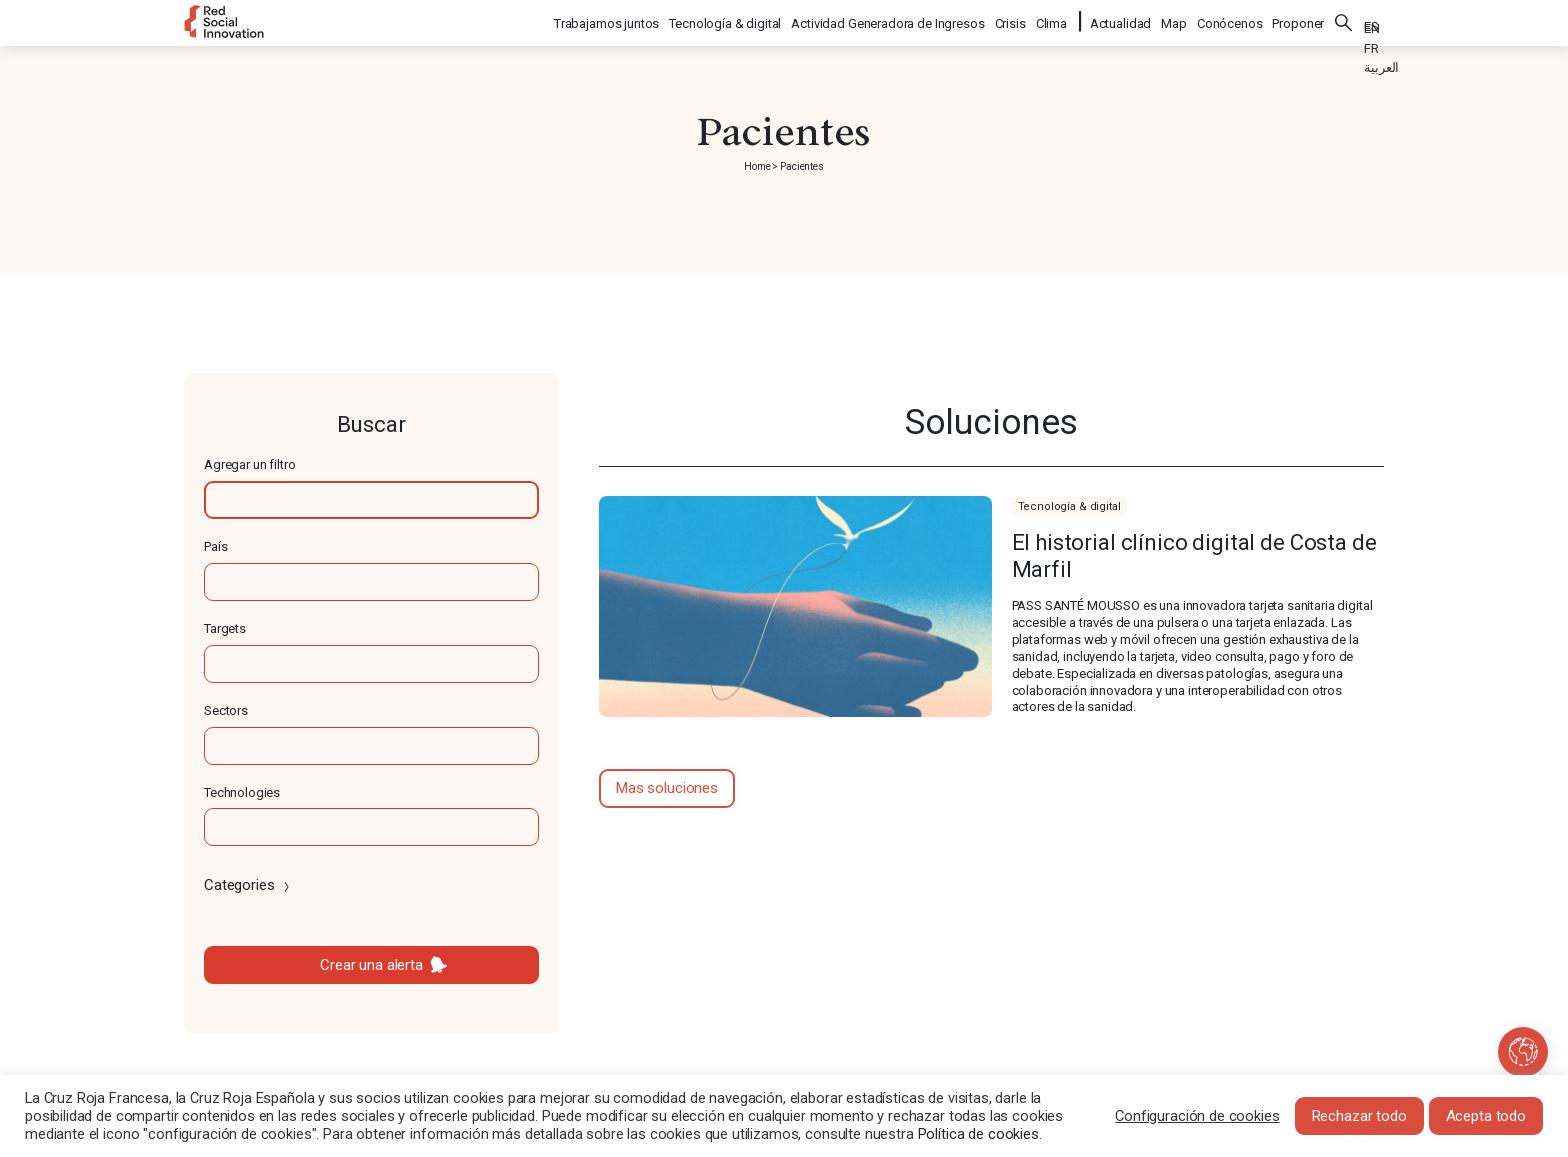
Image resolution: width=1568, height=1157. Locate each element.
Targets (225, 628)
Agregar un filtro (249, 464)
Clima (1052, 20)
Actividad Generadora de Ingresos (888, 20)
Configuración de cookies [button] (1197, 1116)
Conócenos (1230, 20)
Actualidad (1121, 20)
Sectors (226, 710)
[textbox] (371, 500)
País (215, 546)
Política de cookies (978, 1134)
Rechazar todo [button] (1359, 1116)
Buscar (1344, 20)
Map (1174, 20)
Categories (248, 885)
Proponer (1298, 20)
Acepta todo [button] (1486, 1116)
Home (757, 166)
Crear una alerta (371, 965)
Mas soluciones (667, 788)
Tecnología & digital (726, 20)
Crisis (1011, 20)
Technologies (242, 792)
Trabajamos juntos (607, 20)
